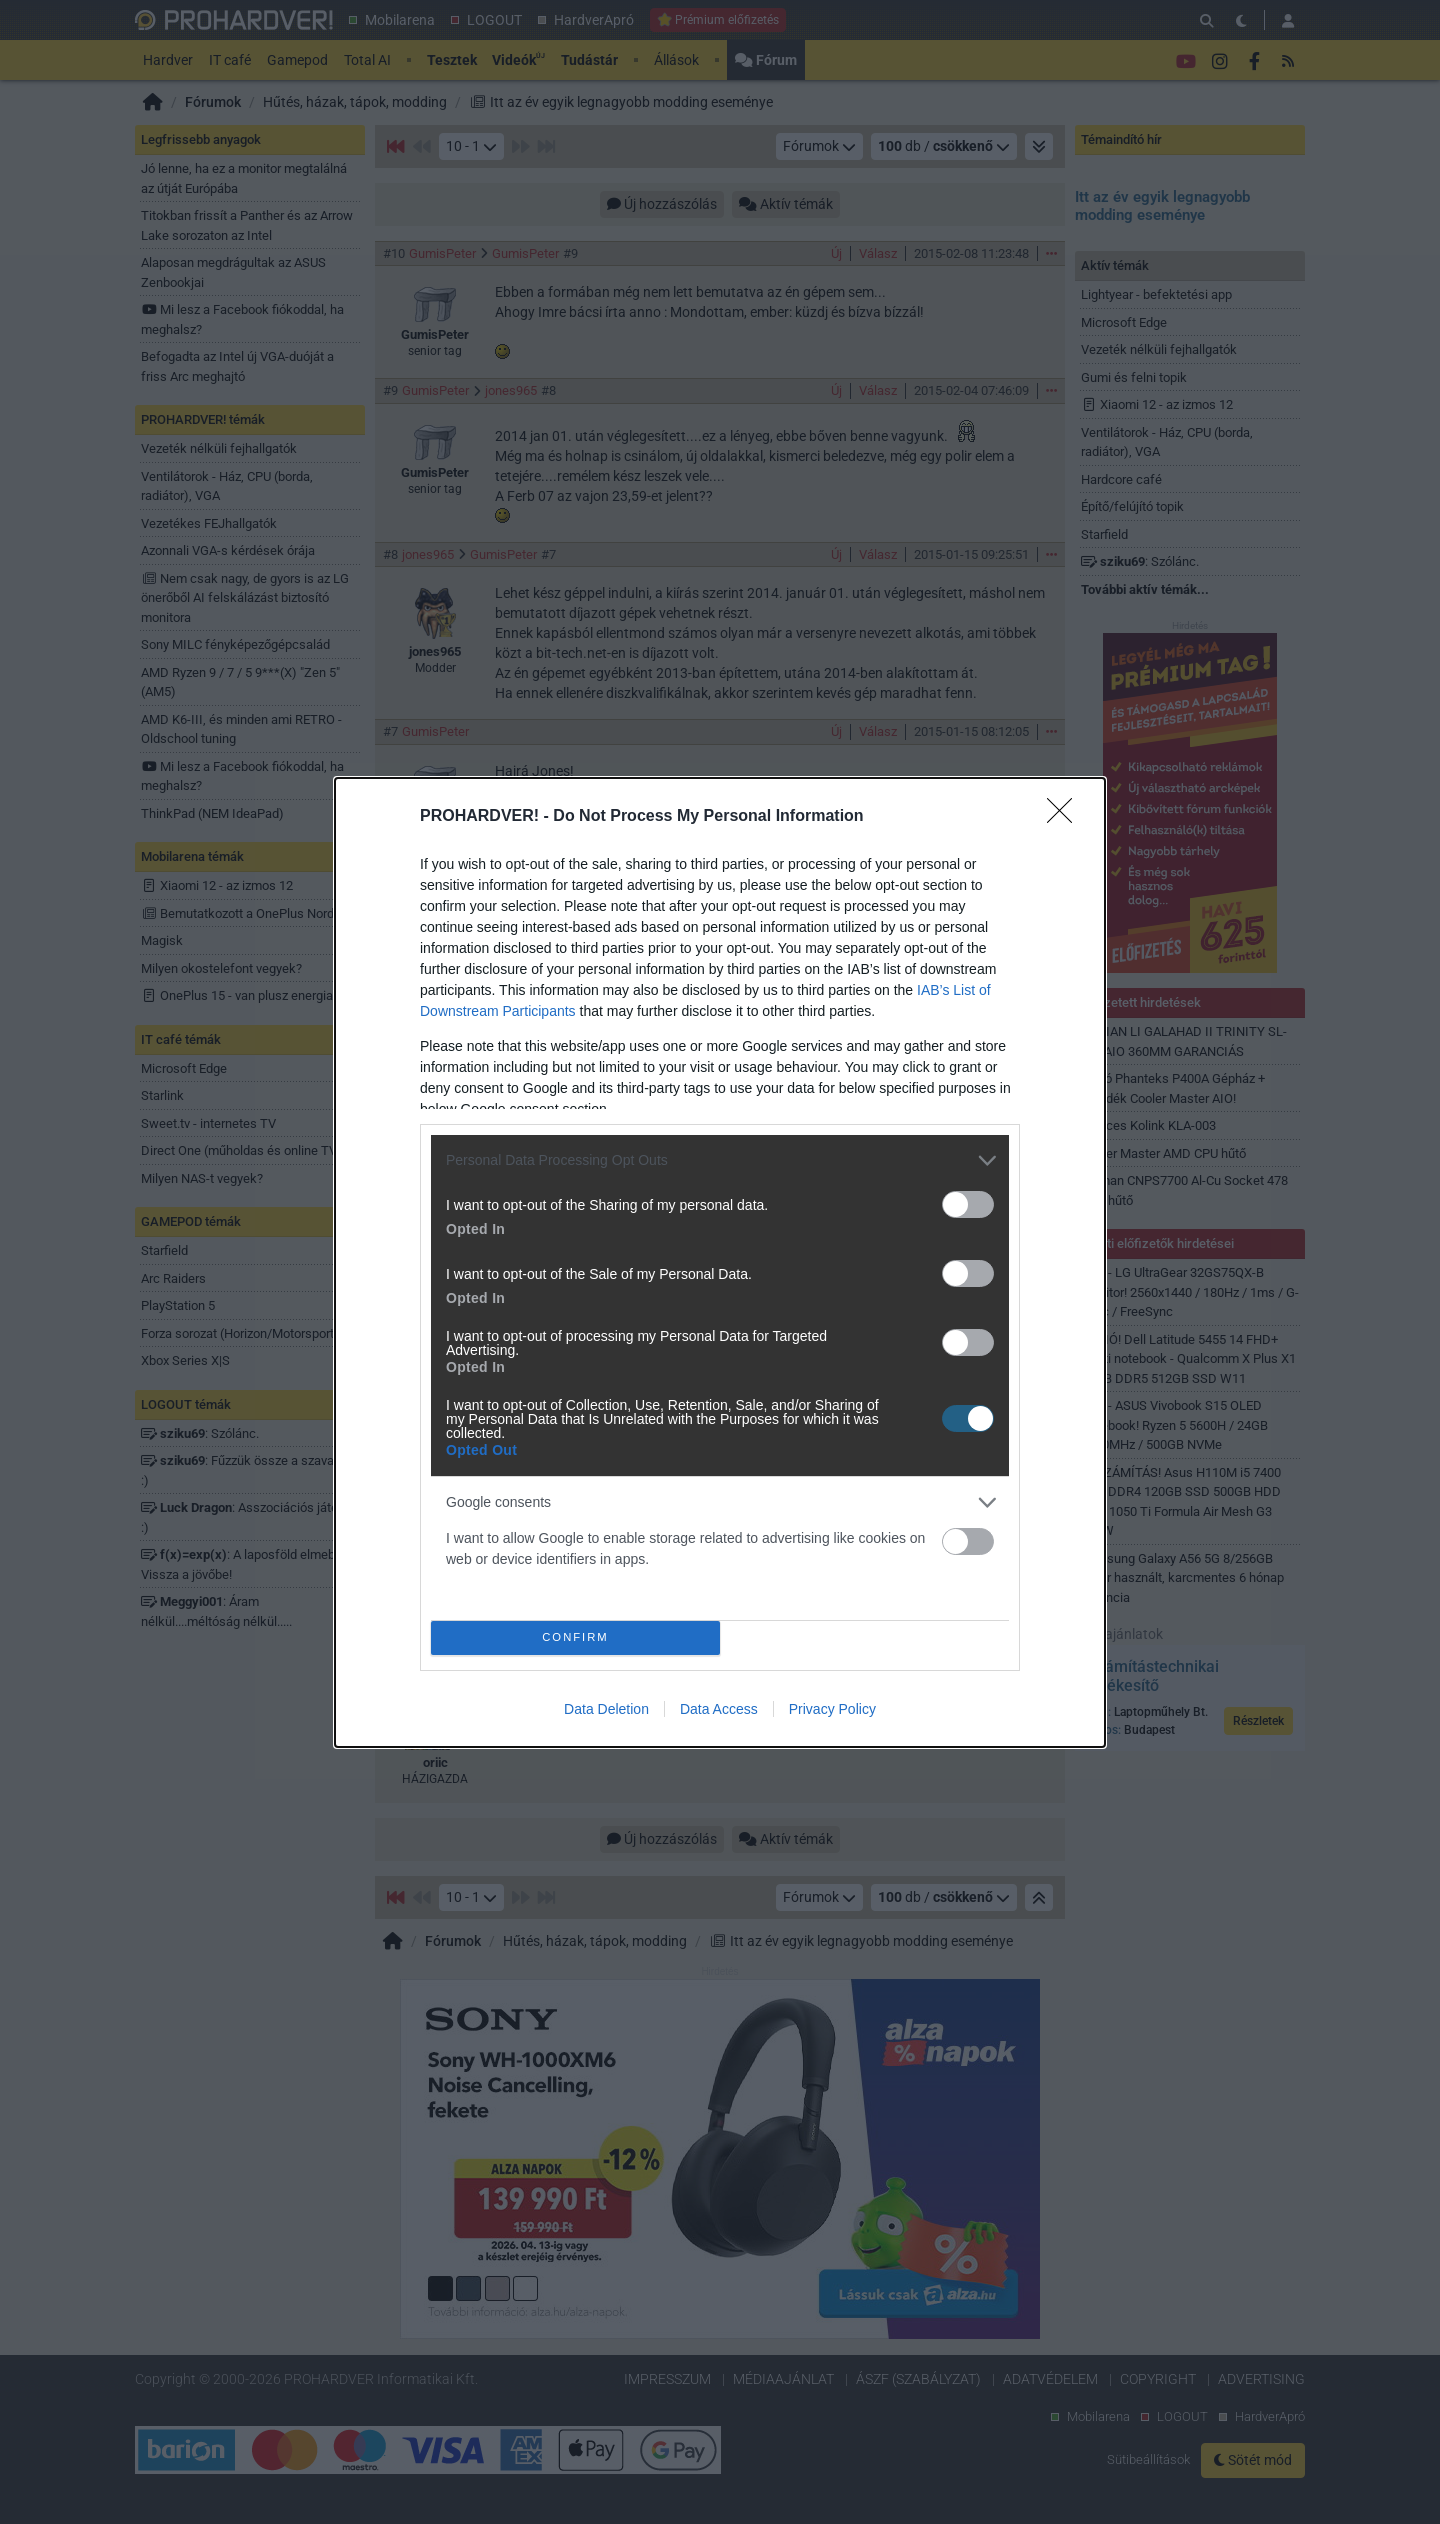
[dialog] (720, 1262)
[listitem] (720, 1160)
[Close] (1066, 817)
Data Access (719, 1709)
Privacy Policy (832, 1709)
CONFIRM (575, 1637)
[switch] (968, 1204)
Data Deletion (606, 1709)
